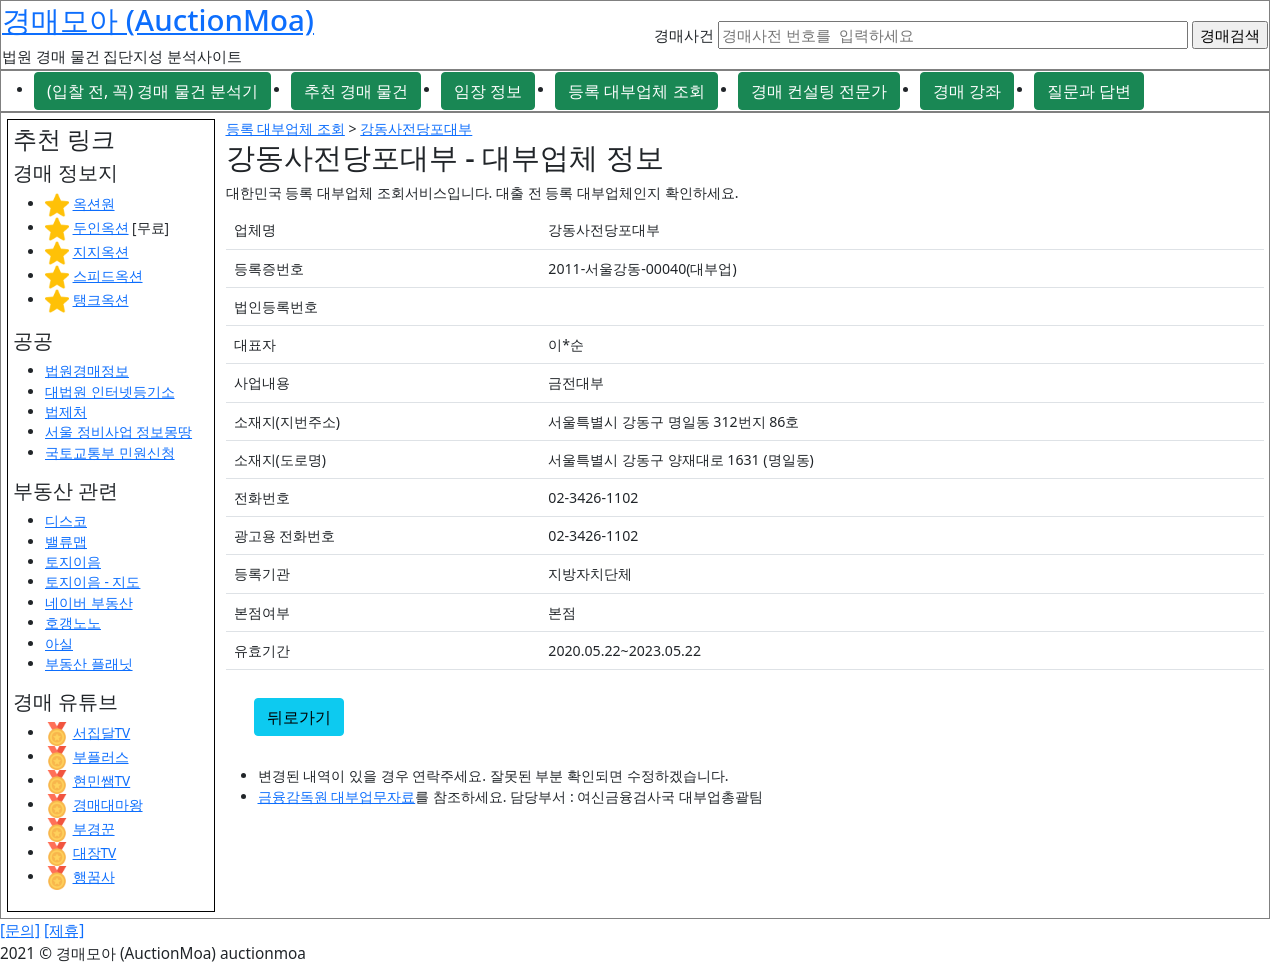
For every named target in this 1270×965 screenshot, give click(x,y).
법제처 (66, 411)
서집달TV (102, 732)
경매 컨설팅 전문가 (819, 91)
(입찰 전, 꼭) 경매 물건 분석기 (152, 91)
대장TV (95, 852)
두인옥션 (101, 227)
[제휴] (64, 930)
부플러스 (101, 756)
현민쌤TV (102, 780)
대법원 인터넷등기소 (110, 391)
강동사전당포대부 (416, 128)
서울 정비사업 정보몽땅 (118, 431)
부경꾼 (94, 828)
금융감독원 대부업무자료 (337, 796)
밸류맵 (66, 541)
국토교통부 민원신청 (110, 452)
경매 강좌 (967, 91)
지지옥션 (101, 251)
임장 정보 (488, 91)
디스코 (66, 520)
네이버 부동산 (89, 602)
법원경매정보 (87, 370)
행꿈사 (94, 876)
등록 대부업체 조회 (636, 91)
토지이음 (73, 561)
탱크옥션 (101, 299)
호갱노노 (73, 622)
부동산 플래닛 (89, 663)
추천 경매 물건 (356, 91)
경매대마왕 (108, 804)
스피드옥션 (108, 275)
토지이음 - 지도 (92, 581)
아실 (59, 643)
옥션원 (94, 203)
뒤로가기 (299, 717)
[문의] (20, 930)
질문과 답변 (1089, 91)
